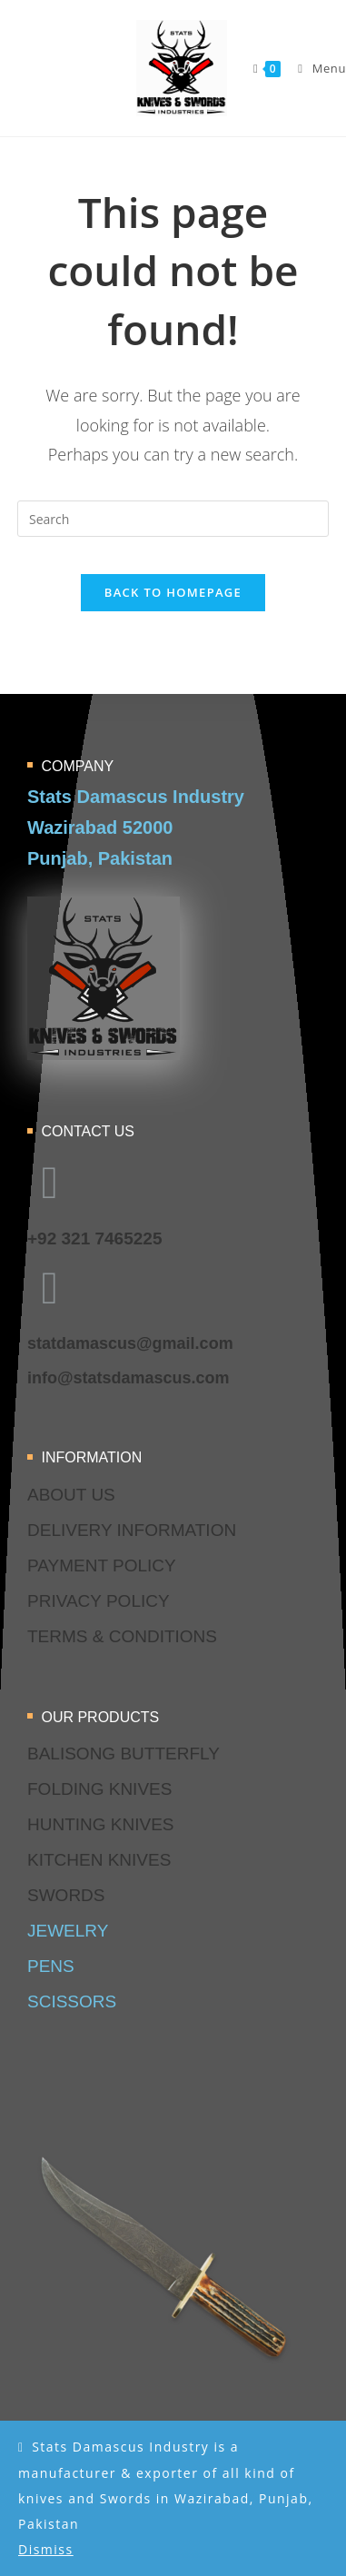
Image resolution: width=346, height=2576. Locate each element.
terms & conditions (122, 1636)
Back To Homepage (173, 592)
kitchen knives (99, 1859)
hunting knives (100, 1824)
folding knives (99, 1788)
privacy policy (98, 1600)
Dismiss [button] (46, 2549)
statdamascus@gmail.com (130, 1343)
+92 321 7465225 (94, 1238)
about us (71, 1494)
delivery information (131, 1530)
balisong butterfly (123, 1753)
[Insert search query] (173, 518)
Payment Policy (101, 1565)
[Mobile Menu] (315, 68)
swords (66, 1895)
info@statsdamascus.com (128, 1378)
